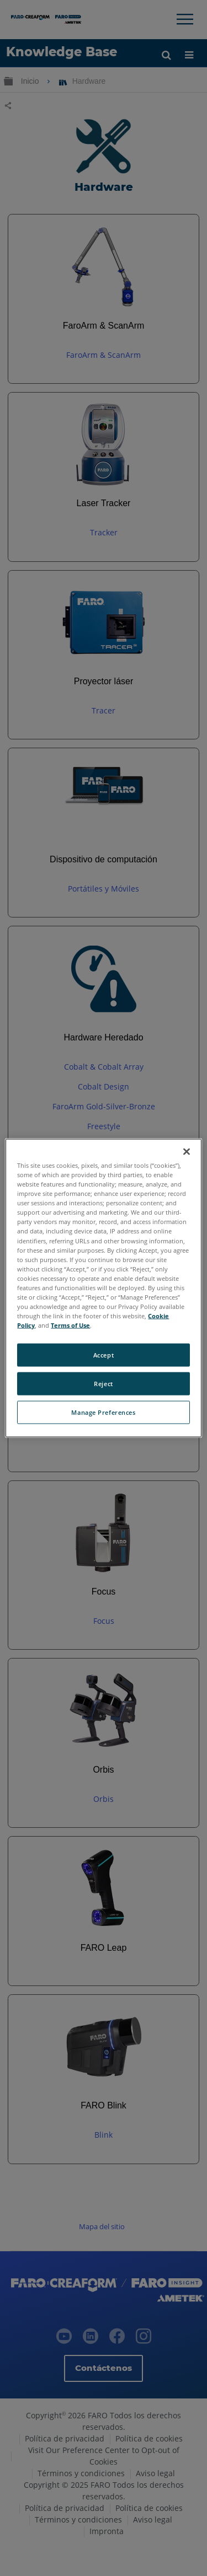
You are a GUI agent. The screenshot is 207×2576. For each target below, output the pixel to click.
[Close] (186, 1152)
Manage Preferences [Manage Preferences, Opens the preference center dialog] (103, 1412)
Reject (103, 1384)
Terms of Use (70, 1325)
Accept (103, 1355)
